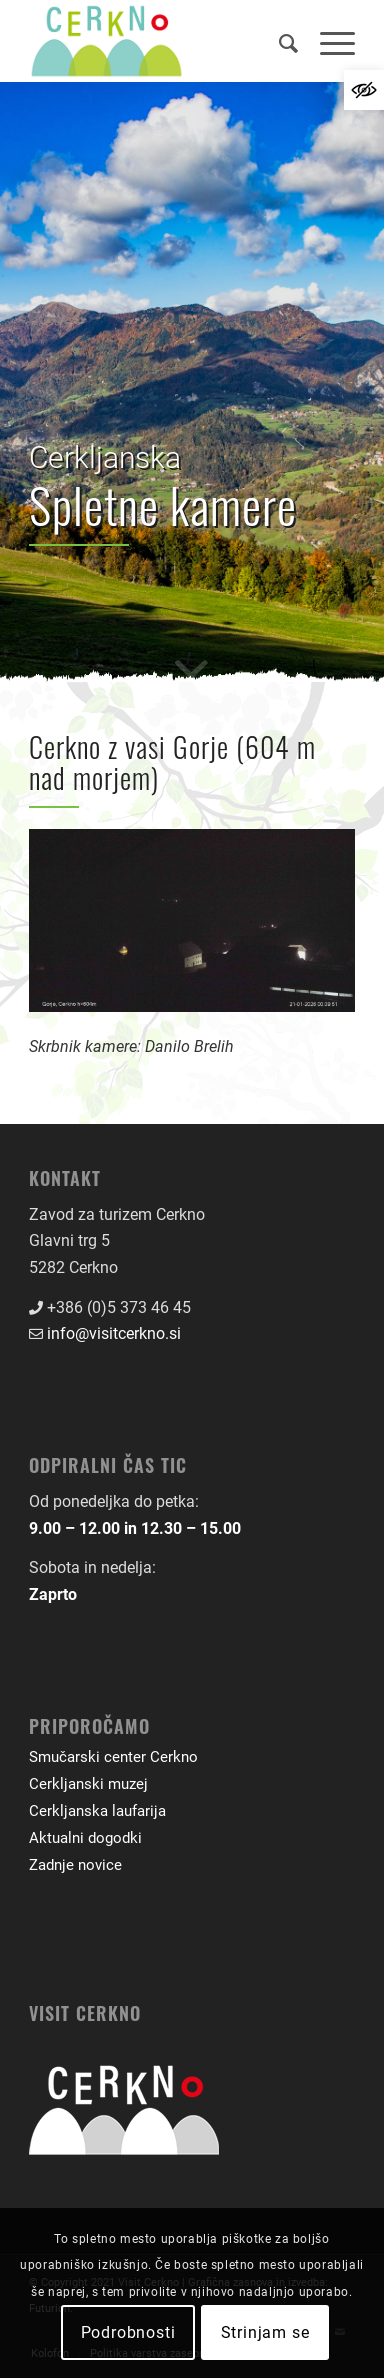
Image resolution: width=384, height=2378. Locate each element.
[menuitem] (279, 41)
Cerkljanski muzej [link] (88, 1784)
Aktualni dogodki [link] (85, 1838)
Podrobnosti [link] (128, 2332)
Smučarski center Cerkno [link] (113, 1757)
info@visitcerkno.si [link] (114, 1333)
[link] (364, 90)
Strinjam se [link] (265, 2332)
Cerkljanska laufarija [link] (97, 1811)
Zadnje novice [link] (75, 1865)
